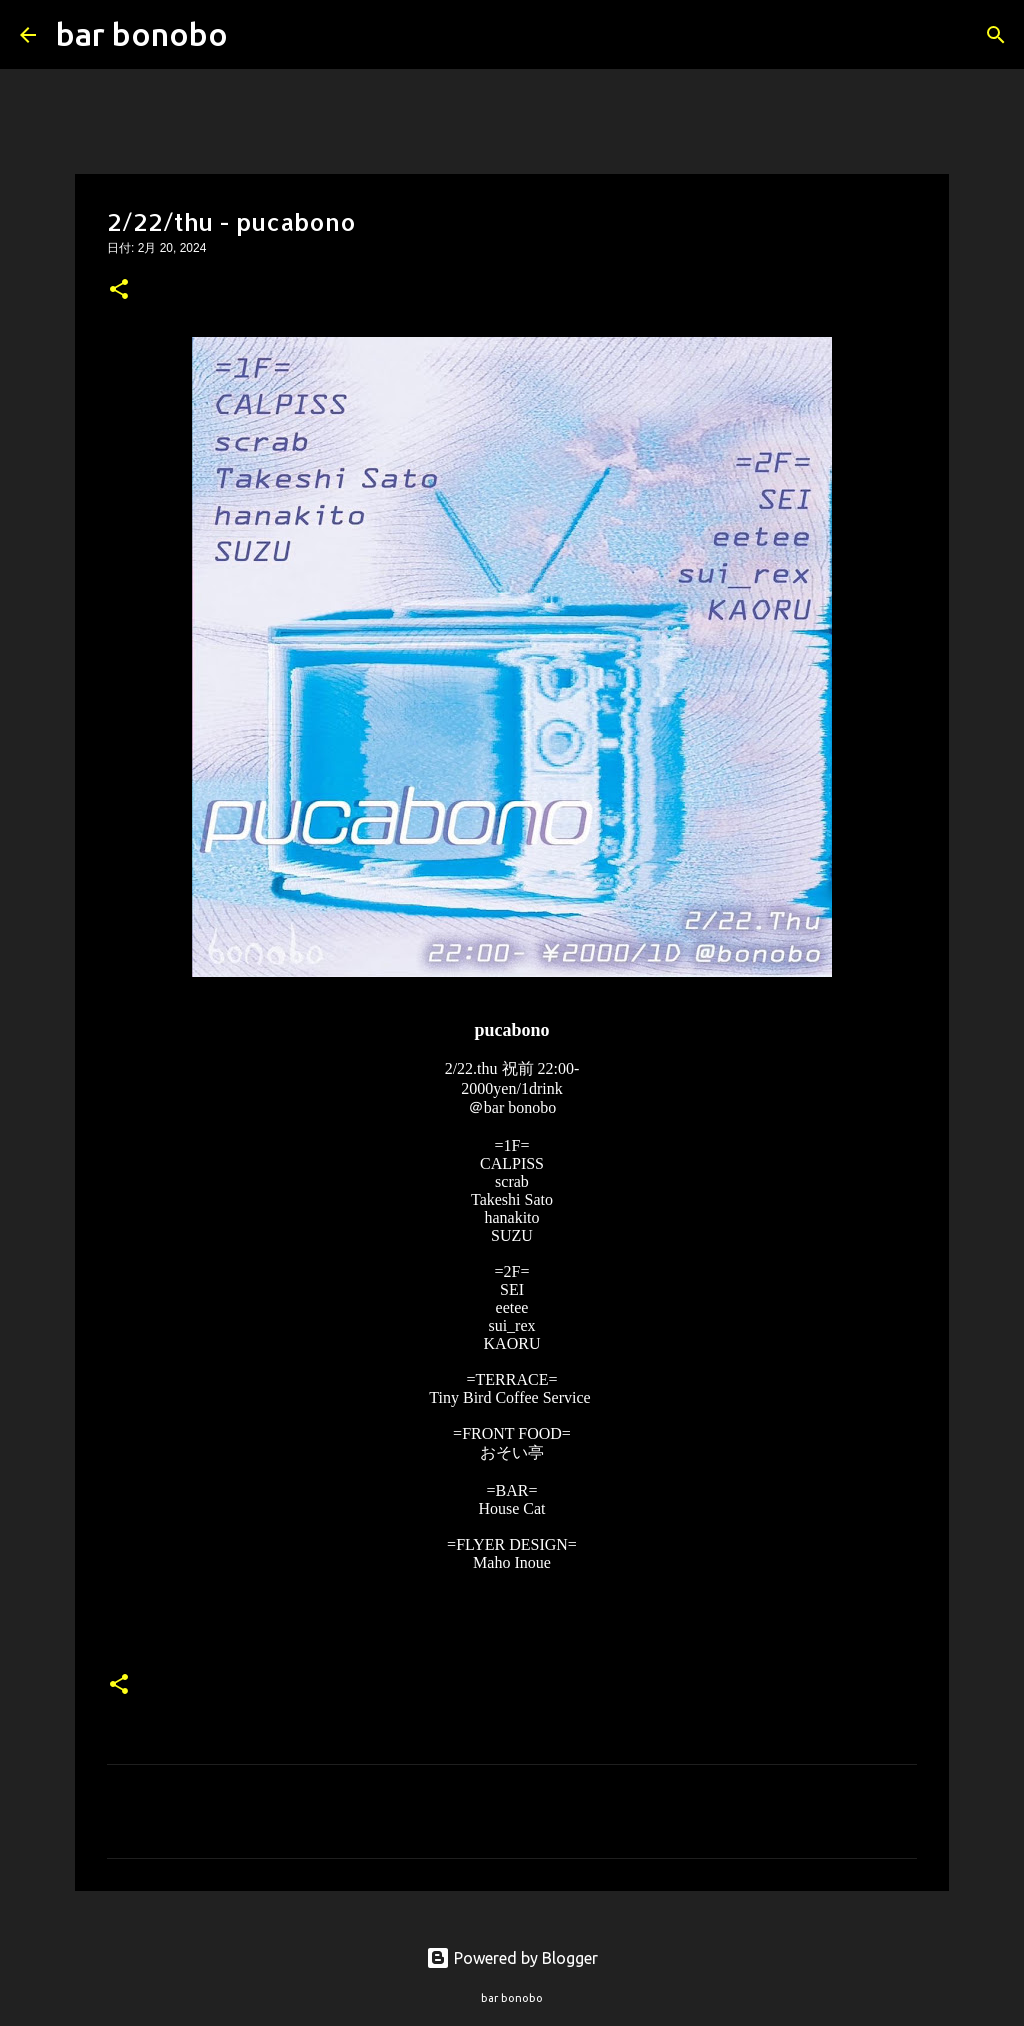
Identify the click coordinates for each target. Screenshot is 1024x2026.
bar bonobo (142, 34)
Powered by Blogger (512, 1958)
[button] (119, 291)
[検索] (256, 35)
